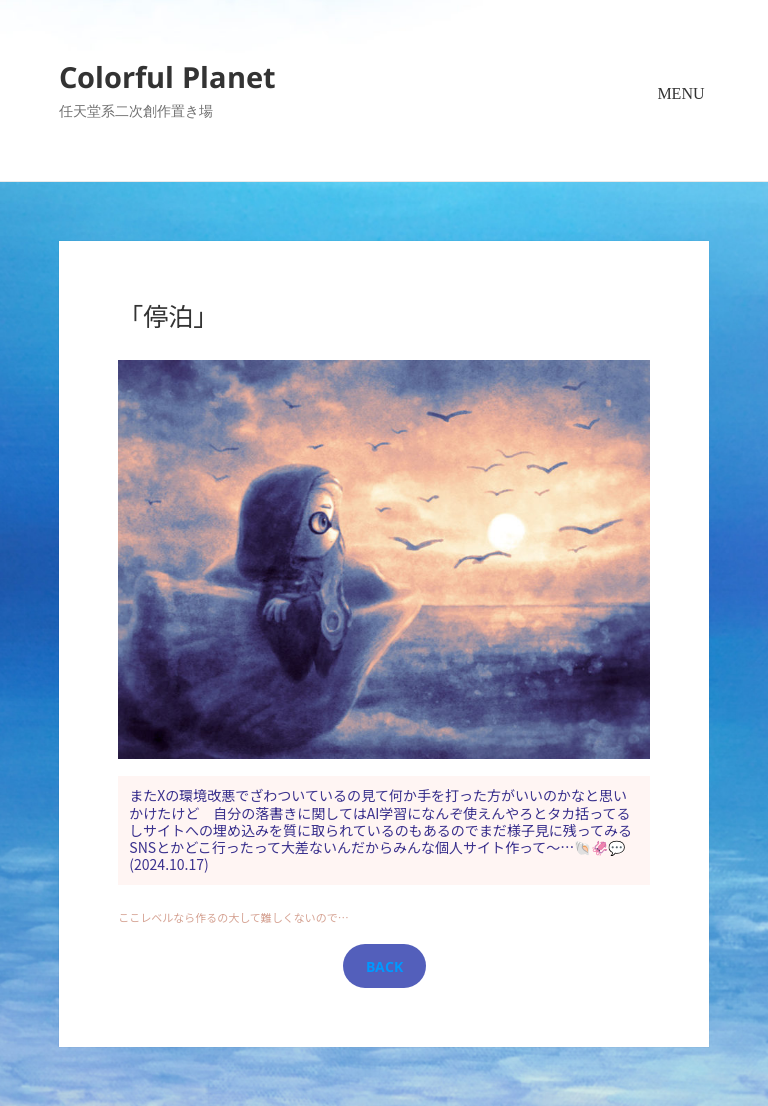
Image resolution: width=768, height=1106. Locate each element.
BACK (384, 966)
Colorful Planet (167, 76)
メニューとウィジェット (681, 118)
